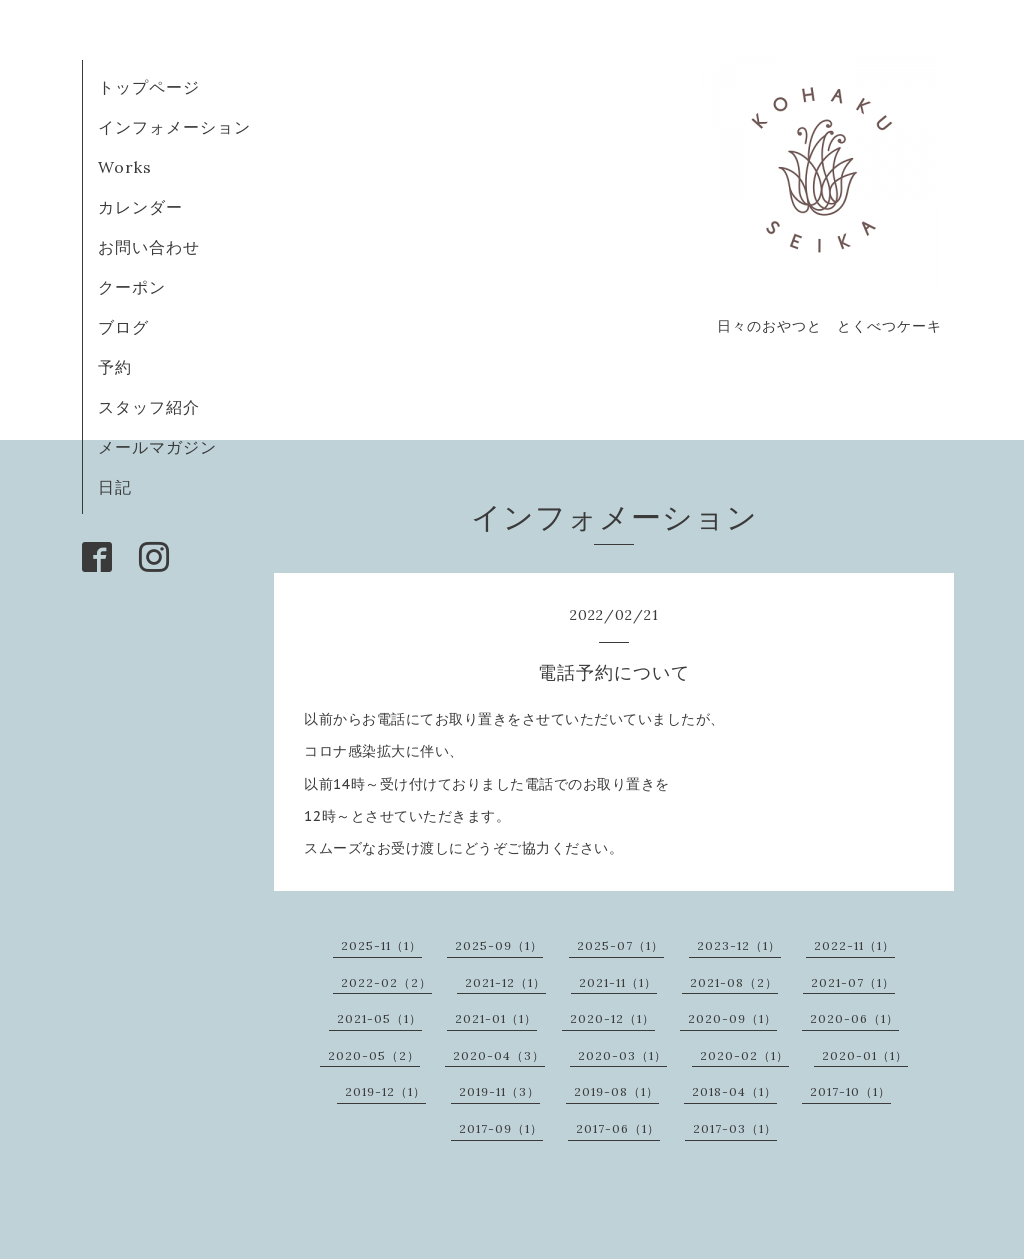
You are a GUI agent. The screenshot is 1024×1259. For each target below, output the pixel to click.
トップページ (149, 87)
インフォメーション (174, 127)
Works (125, 167)
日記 (115, 487)
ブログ (132, 327)
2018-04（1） (734, 1091)
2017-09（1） (501, 1128)
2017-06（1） (618, 1128)
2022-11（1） (854, 945)
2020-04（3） (499, 1055)
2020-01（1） (865, 1055)
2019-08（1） (616, 1091)
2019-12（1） (385, 1091)
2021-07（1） (853, 982)
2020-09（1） (732, 1018)
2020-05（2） (374, 1055)
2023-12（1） (739, 945)
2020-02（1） (744, 1055)
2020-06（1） (854, 1018)
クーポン (132, 287)
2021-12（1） (505, 982)
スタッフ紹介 (149, 407)
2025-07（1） (620, 945)
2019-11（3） (499, 1091)
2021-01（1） (496, 1018)
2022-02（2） (386, 982)
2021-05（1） (379, 1018)
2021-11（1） (618, 982)
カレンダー (140, 207)
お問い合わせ (149, 247)
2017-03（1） (735, 1128)
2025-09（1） (499, 945)
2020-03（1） (622, 1055)
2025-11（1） (381, 945)
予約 (115, 367)
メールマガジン (157, 447)
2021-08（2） (734, 982)
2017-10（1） (850, 1091)
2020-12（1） (612, 1018)
